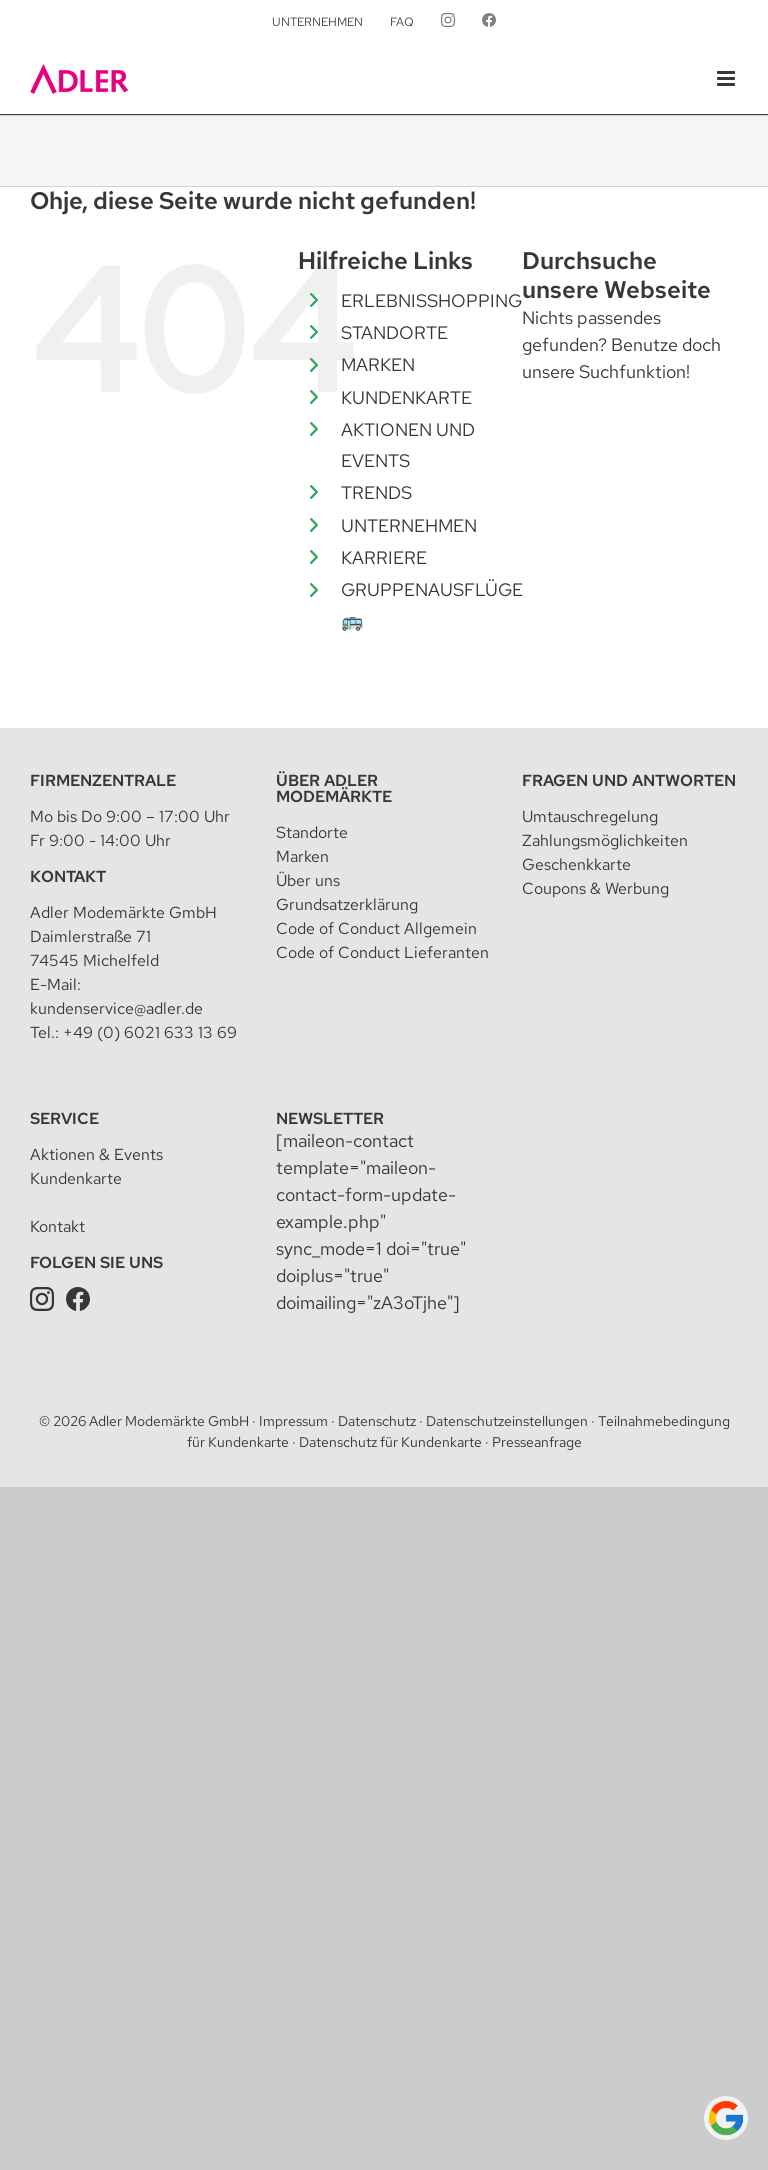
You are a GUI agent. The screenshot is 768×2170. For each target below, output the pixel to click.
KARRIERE (384, 557)
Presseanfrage (537, 1442)
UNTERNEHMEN (409, 525)
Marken (302, 856)
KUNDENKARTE (406, 397)
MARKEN (378, 364)
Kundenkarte (76, 1178)
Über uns (308, 880)
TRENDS (376, 492)
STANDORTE (394, 332)
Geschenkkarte (576, 864)
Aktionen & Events (96, 1154)
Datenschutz (377, 1421)
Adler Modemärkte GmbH (169, 1421)
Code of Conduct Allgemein (376, 928)
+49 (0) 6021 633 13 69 (150, 1032)
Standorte (312, 832)
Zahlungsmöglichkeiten (605, 840)
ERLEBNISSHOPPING (431, 300)
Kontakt (68, 876)
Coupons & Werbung (595, 888)
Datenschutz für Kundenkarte (390, 1442)
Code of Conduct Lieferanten (382, 952)
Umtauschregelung (590, 816)
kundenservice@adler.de (116, 1008)
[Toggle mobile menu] (727, 78)
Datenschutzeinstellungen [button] (507, 1421)
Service (64, 1118)
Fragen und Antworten (629, 780)
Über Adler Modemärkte (334, 788)
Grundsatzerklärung (347, 904)
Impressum (293, 1421)
